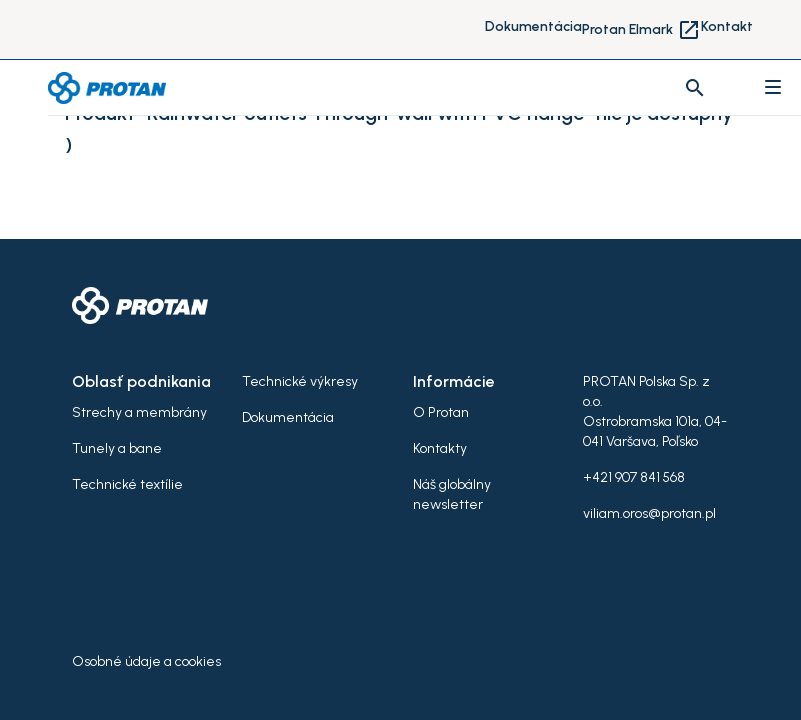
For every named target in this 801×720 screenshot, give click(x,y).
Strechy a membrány (139, 412)
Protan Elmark (641, 30)
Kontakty (440, 448)
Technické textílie (127, 484)
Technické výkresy (300, 381)
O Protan (441, 412)
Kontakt (727, 26)
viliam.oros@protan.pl (649, 513)
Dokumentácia (533, 26)
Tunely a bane (117, 448)
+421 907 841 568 (634, 477)
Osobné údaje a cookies (146, 661)
